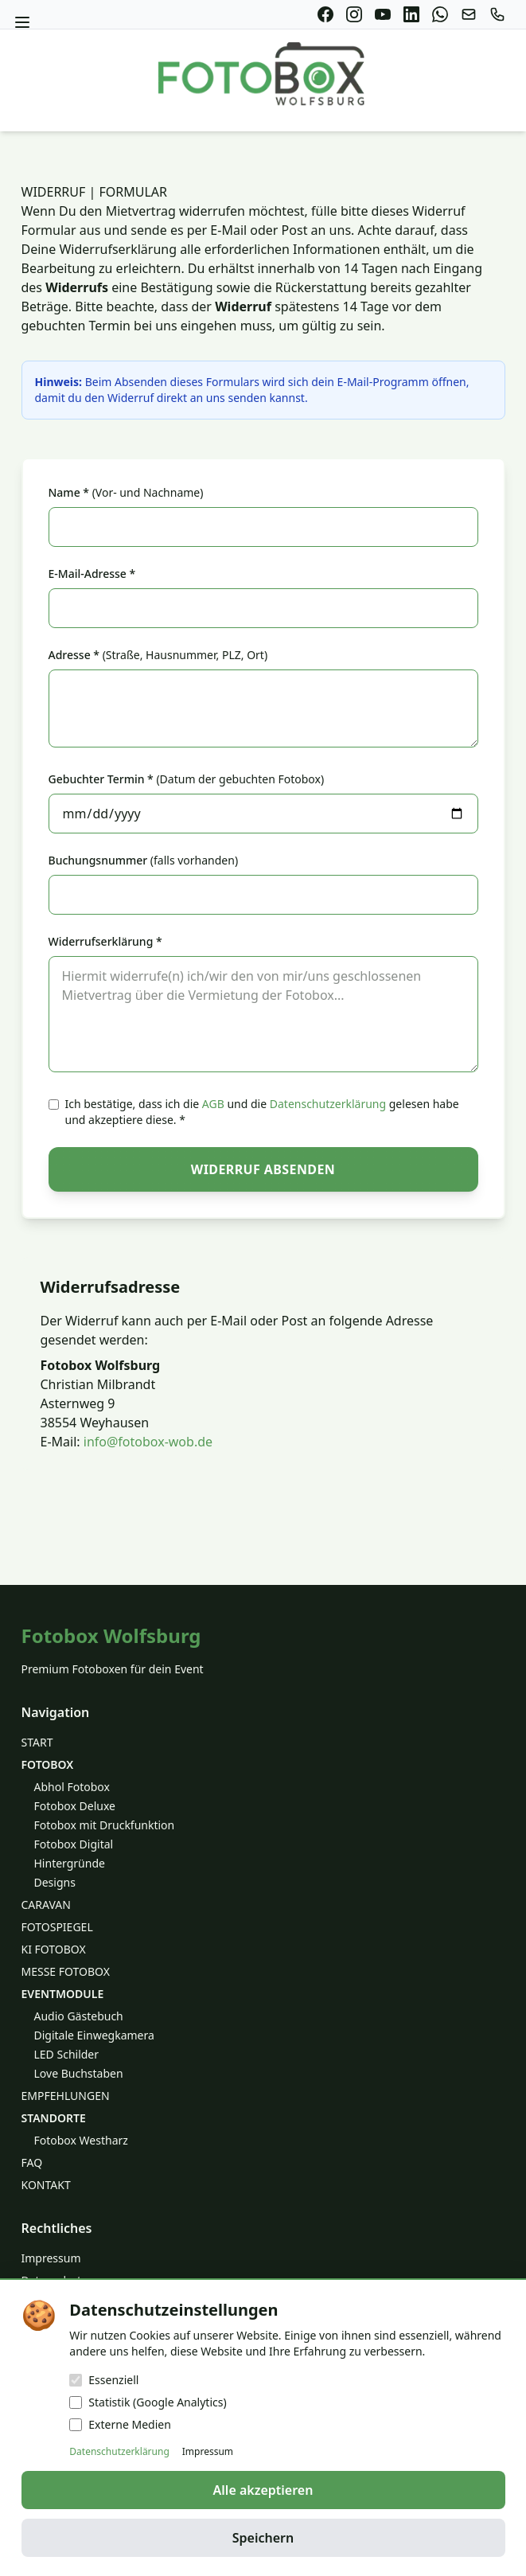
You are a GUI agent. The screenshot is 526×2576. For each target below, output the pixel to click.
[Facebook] (325, 14)
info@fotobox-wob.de (148, 1441)
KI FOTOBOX (53, 1949)
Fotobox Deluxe (75, 1805)
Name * (126, 492)
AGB (213, 1103)
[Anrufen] (497, 14)
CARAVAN (46, 1904)
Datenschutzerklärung (328, 1103)
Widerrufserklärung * (105, 941)
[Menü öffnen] (22, 22)
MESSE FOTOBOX (65, 1971)
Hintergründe (69, 1863)
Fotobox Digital (74, 1844)
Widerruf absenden (263, 1169)
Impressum (51, 2258)
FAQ (32, 2162)
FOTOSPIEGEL (57, 1926)
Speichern (263, 2538)
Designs (55, 1882)
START (37, 1742)
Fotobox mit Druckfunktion (104, 1824)
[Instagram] (354, 14)
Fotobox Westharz (81, 2140)
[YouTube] (383, 14)
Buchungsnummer (144, 860)
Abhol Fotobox (72, 1786)
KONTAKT (46, 2184)
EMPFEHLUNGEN (65, 2095)
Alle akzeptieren (263, 2490)
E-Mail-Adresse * (92, 573)
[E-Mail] (469, 14)
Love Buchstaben (78, 2073)
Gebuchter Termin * (187, 778)
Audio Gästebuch (78, 2016)
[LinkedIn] (411, 14)
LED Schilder (66, 2054)
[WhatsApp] (440, 14)
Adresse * (158, 654)
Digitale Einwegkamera (94, 2035)
